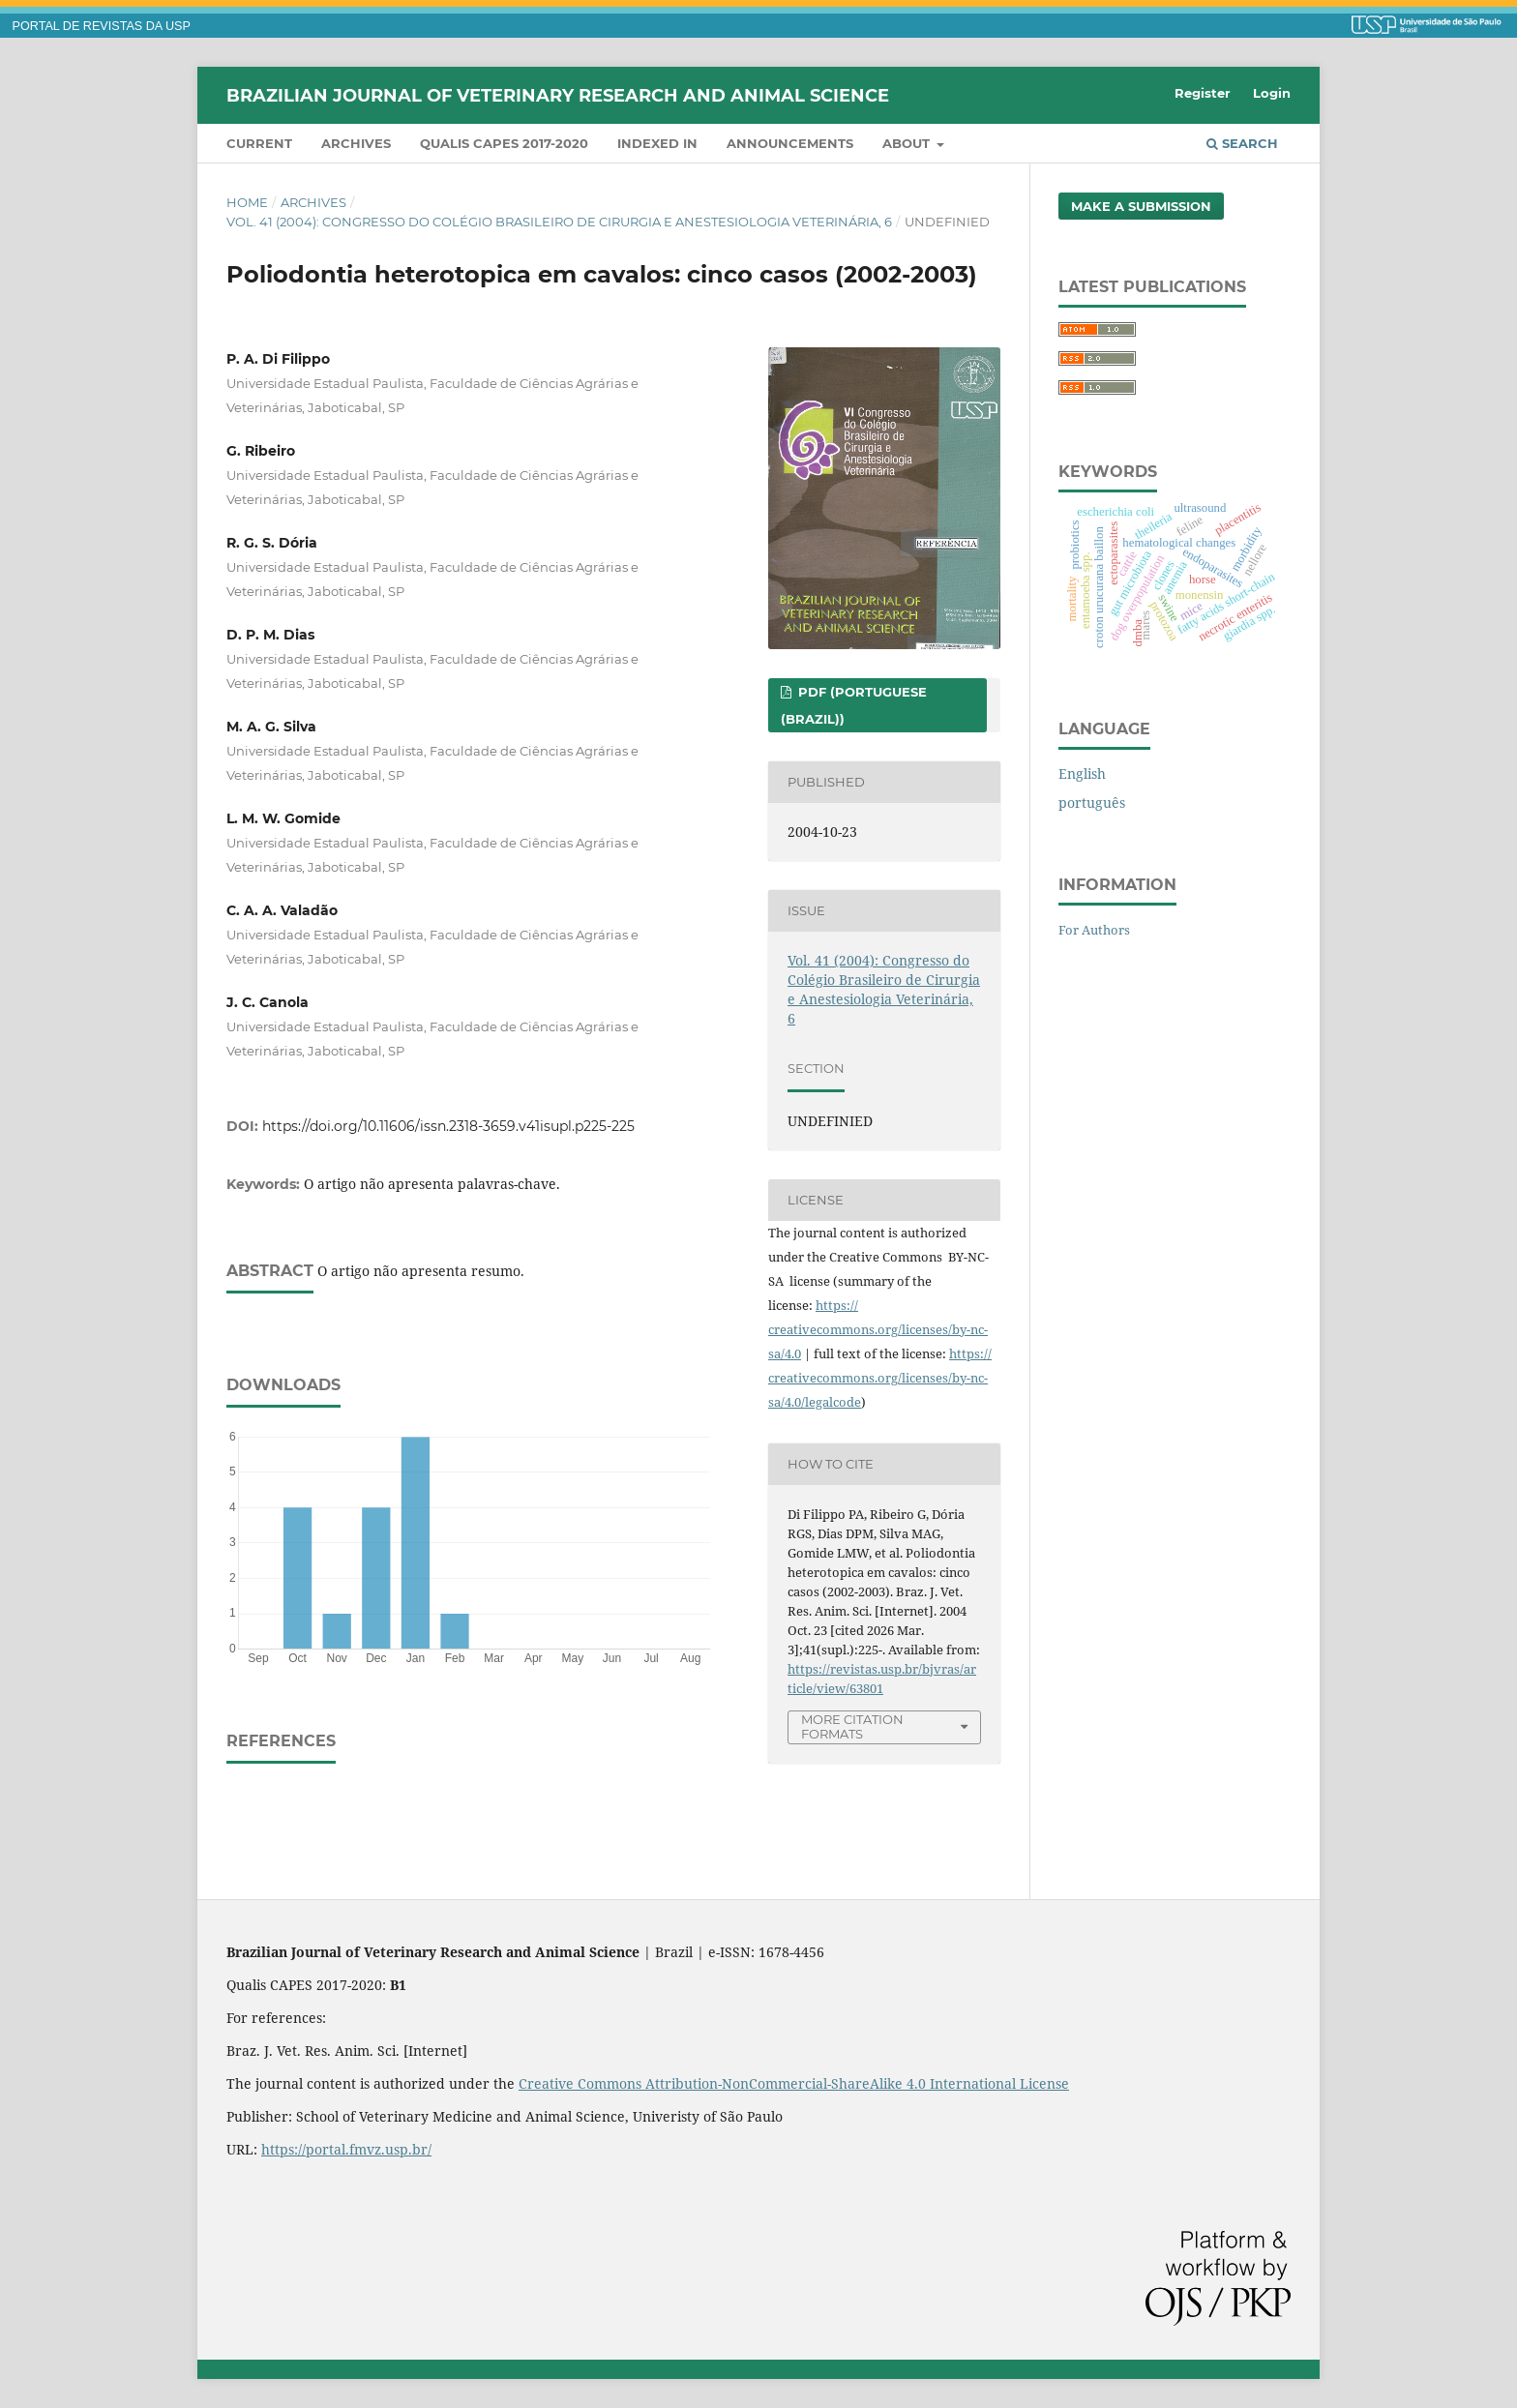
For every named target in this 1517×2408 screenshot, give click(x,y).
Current (259, 143)
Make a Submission (1141, 206)
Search (1242, 143)
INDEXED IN (657, 143)
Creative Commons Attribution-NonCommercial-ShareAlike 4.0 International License (794, 2083)
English (1082, 773)
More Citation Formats (852, 1726)
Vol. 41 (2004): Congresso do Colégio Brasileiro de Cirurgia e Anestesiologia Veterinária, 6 (559, 221)
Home (247, 202)
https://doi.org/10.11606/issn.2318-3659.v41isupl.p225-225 (448, 1126)
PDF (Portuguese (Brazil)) (854, 705)
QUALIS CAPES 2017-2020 (504, 143)
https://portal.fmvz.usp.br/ (346, 2149)
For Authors (1094, 929)
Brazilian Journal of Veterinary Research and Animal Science (557, 94)
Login (1272, 93)
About (908, 143)
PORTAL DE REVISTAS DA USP (102, 26)
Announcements (790, 143)
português (1091, 802)
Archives (356, 143)
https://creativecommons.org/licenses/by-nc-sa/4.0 (878, 1329)
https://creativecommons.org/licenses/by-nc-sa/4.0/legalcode (880, 1378)
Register (1203, 93)
